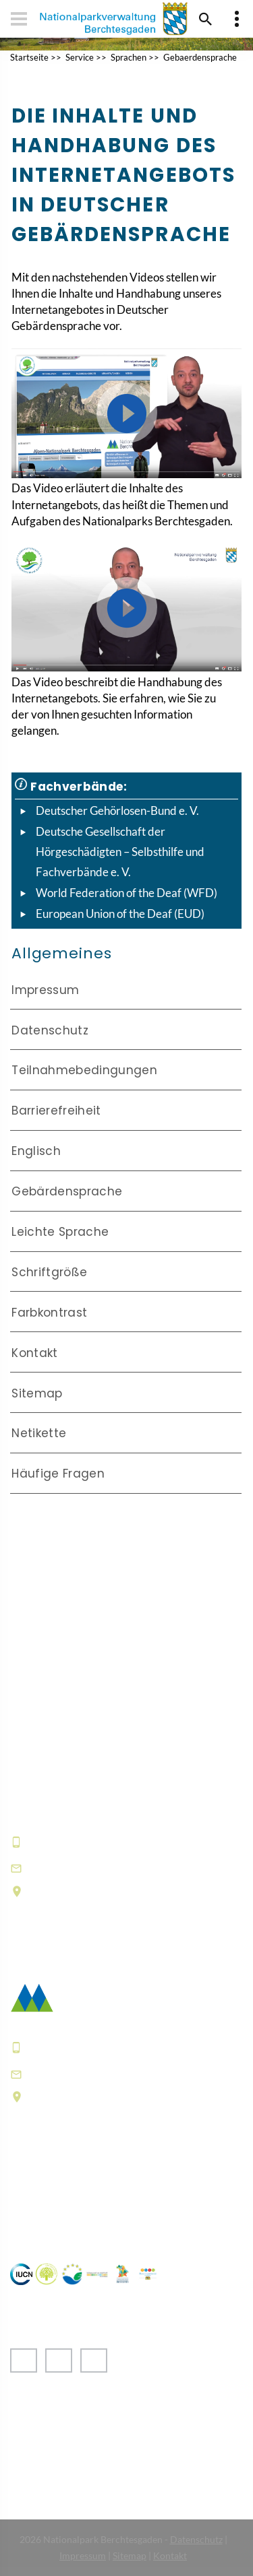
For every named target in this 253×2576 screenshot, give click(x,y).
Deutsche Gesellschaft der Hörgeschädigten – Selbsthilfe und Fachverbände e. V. (120, 851)
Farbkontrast (49, 1312)
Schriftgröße (49, 1272)
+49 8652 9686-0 (76, 1841)
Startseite (29, 57)
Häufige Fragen (58, 1473)
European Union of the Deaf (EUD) (120, 913)
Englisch (36, 1151)
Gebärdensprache (66, 1191)
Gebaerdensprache (200, 57)
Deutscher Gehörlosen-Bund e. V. (117, 810)
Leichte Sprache (60, 1232)
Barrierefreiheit (56, 1110)
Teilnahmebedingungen (84, 1070)
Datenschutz (49, 1030)
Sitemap (36, 1393)
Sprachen (128, 57)
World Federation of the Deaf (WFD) (126, 893)
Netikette (38, 1433)
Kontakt (34, 1353)
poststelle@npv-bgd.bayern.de (118, 2073)
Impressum (45, 990)
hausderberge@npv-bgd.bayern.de (131, 1868)
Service (79, 57)
